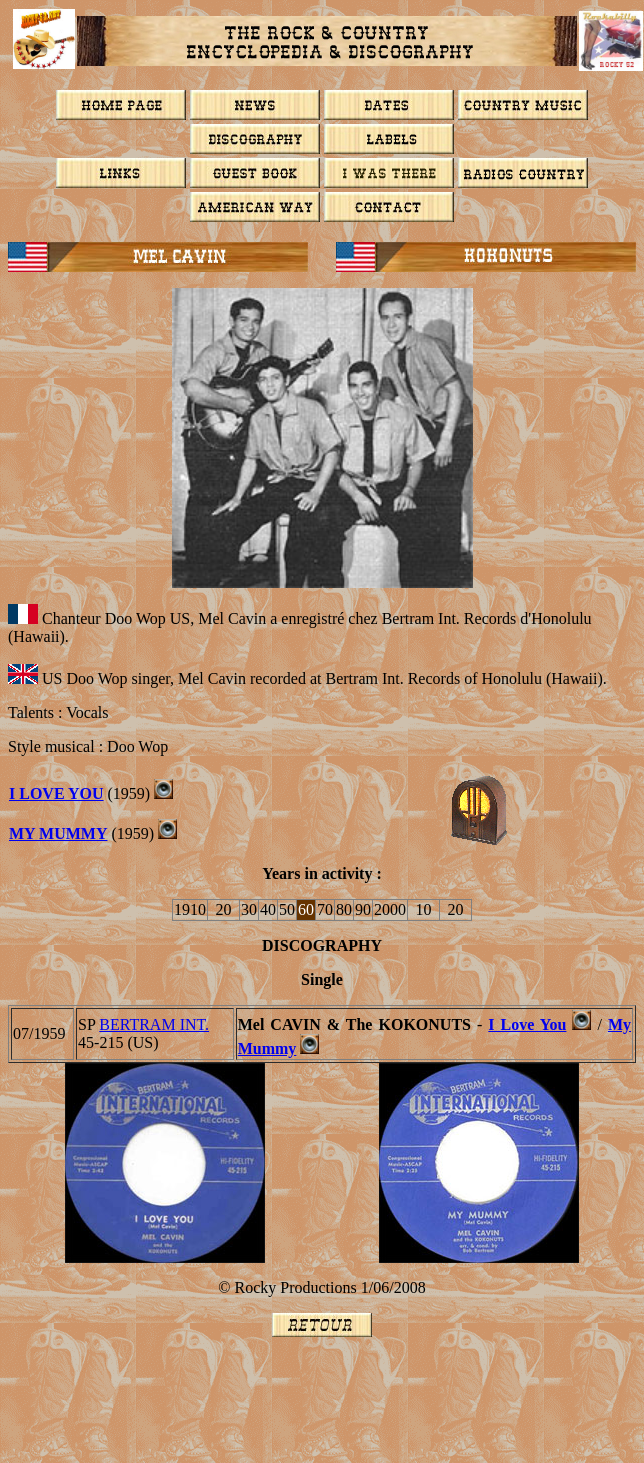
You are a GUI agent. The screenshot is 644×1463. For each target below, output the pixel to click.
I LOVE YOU (56, 793)
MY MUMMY (58, 833)
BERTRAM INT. (154, 1024)
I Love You (527, 1024)
